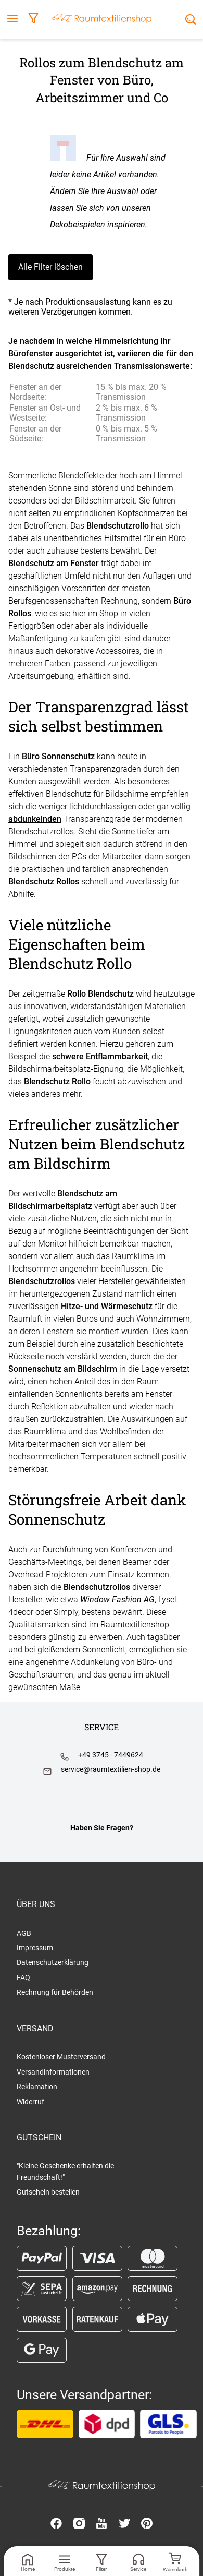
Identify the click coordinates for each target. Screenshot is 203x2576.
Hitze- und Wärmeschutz (107, 1306)
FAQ (23, 1977)
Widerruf (30, 2102)
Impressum (35, 1948)
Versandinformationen (53, 2072)
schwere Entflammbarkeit (100, 1056)
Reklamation (37, 2086)
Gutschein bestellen (48, 2192)
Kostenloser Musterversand (61, 2057)
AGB (24, 1933)
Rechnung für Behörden (55, 1992)
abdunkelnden (34, 819)
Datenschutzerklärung (52, 1962)
